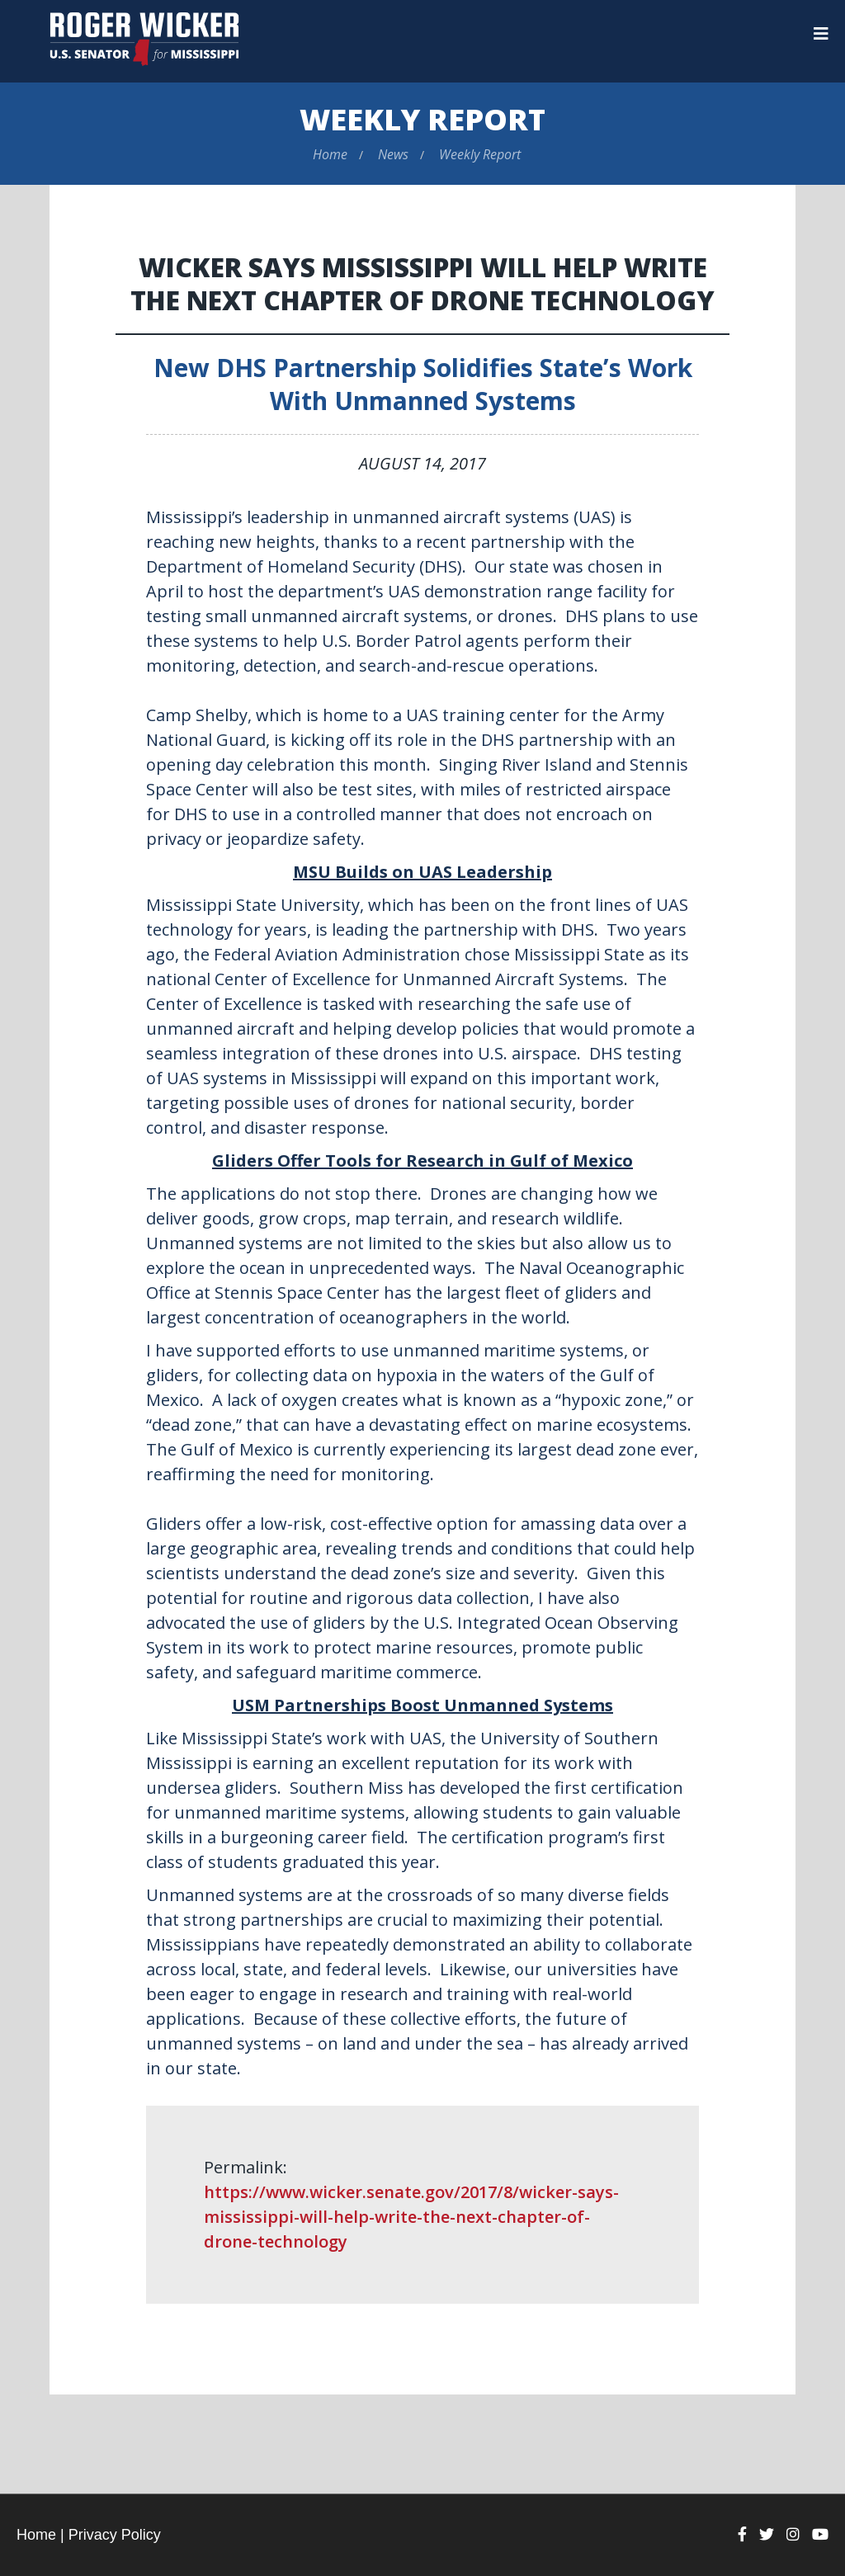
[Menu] (821, 34)
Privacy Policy (114, 2534)
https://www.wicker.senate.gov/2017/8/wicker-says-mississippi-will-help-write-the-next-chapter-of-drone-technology (411, 2217)
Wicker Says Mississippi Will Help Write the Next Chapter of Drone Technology (422, 283)
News (393, 154)
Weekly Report (422, 119)
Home (330, 154)
